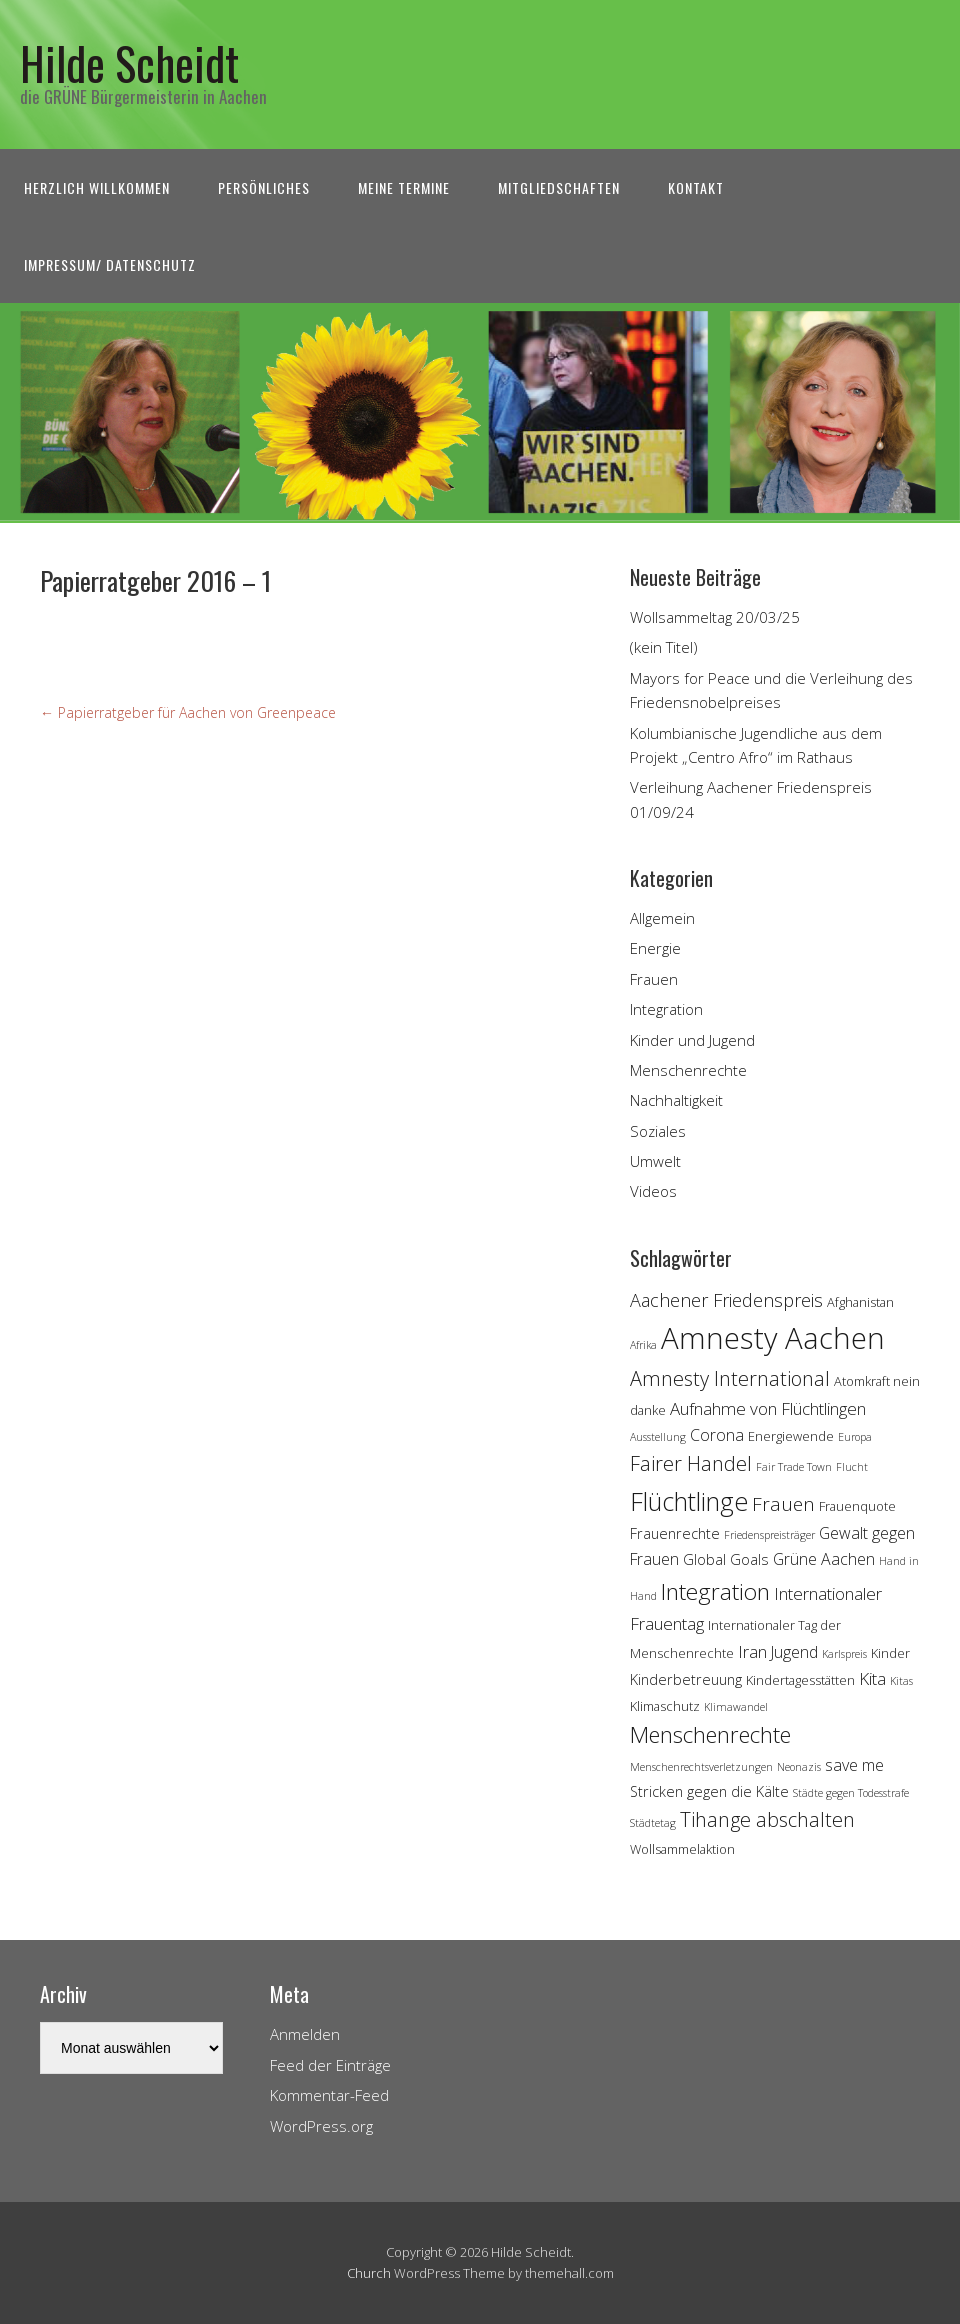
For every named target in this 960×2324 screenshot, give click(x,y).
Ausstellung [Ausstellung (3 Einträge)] (658, 1437)
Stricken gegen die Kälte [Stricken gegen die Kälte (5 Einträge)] (709, 1791)
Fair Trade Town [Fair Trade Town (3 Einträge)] (794, 1467)
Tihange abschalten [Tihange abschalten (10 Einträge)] (767, 1819)
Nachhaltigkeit (676, 1100)
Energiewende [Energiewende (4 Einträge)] (791, 1436)
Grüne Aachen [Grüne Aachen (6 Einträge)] (824, 1559)
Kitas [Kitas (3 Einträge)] (901, 1681)
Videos (653, 1191)
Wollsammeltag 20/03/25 (715, 617)
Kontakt (696, 187)
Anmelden (305, 2034)
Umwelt (655, 1161)
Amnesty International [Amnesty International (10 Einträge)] (730, 1378)
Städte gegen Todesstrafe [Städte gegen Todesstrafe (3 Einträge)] (851, 1793)
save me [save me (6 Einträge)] (854, 1765)
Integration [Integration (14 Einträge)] (715, 1591)
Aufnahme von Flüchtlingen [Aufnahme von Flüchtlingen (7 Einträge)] (768, 1408)
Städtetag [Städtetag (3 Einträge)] (653, 1823)
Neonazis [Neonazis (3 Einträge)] (799, 1767)
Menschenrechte (688, 1070)
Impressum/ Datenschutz (110, 264)
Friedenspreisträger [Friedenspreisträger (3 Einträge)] (769, 1535)
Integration (666, 1009)
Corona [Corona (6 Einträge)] (717, 1435)
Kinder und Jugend (692, 1040)
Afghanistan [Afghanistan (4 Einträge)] (860, 1302)
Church (369, 2273)
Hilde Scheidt (129, 62)
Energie (655, 948)
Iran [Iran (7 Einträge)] (752, 1651)
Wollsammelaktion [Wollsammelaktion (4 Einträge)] (682, 1849)
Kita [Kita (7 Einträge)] (872, 1678)
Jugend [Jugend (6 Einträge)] (794, 1652)
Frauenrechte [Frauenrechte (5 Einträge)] (675, 1533)
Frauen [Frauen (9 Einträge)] (783, 1504)
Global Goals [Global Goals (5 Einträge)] (726, 1559)
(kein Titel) (664, 647)
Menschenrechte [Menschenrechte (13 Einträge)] (710, 1734)
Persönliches (264, 187)
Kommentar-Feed (329, 2095)
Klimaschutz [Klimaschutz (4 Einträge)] (665, 1706)
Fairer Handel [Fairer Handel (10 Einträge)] (691, 1463)
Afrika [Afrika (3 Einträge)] (643, 1345)
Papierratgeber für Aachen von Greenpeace (188, 712)
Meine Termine (404, 187)
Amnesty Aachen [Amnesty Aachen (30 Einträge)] (773, 1338)
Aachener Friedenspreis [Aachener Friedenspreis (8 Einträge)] (726, 1300)
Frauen (654, 979)
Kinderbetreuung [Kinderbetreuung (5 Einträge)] (686, 1679)
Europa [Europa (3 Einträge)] (855, 1437)
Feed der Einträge (330, 2065)
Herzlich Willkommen (97, 187)
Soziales (658, 1131)
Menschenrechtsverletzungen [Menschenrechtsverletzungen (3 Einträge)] (701, 1767)
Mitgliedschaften (559, 187)
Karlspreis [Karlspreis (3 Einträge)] (844, 1654)
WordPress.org (321, 2126)
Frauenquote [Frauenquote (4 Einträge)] (857, 1506)
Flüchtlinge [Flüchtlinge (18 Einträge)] (689, 1501)
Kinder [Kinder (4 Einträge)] (890, 1653)
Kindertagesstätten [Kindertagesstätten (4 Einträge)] (800, 1680)
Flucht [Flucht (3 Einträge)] (852, 1467)
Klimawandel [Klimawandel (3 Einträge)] (736, 1707)
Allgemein (662, 918)
